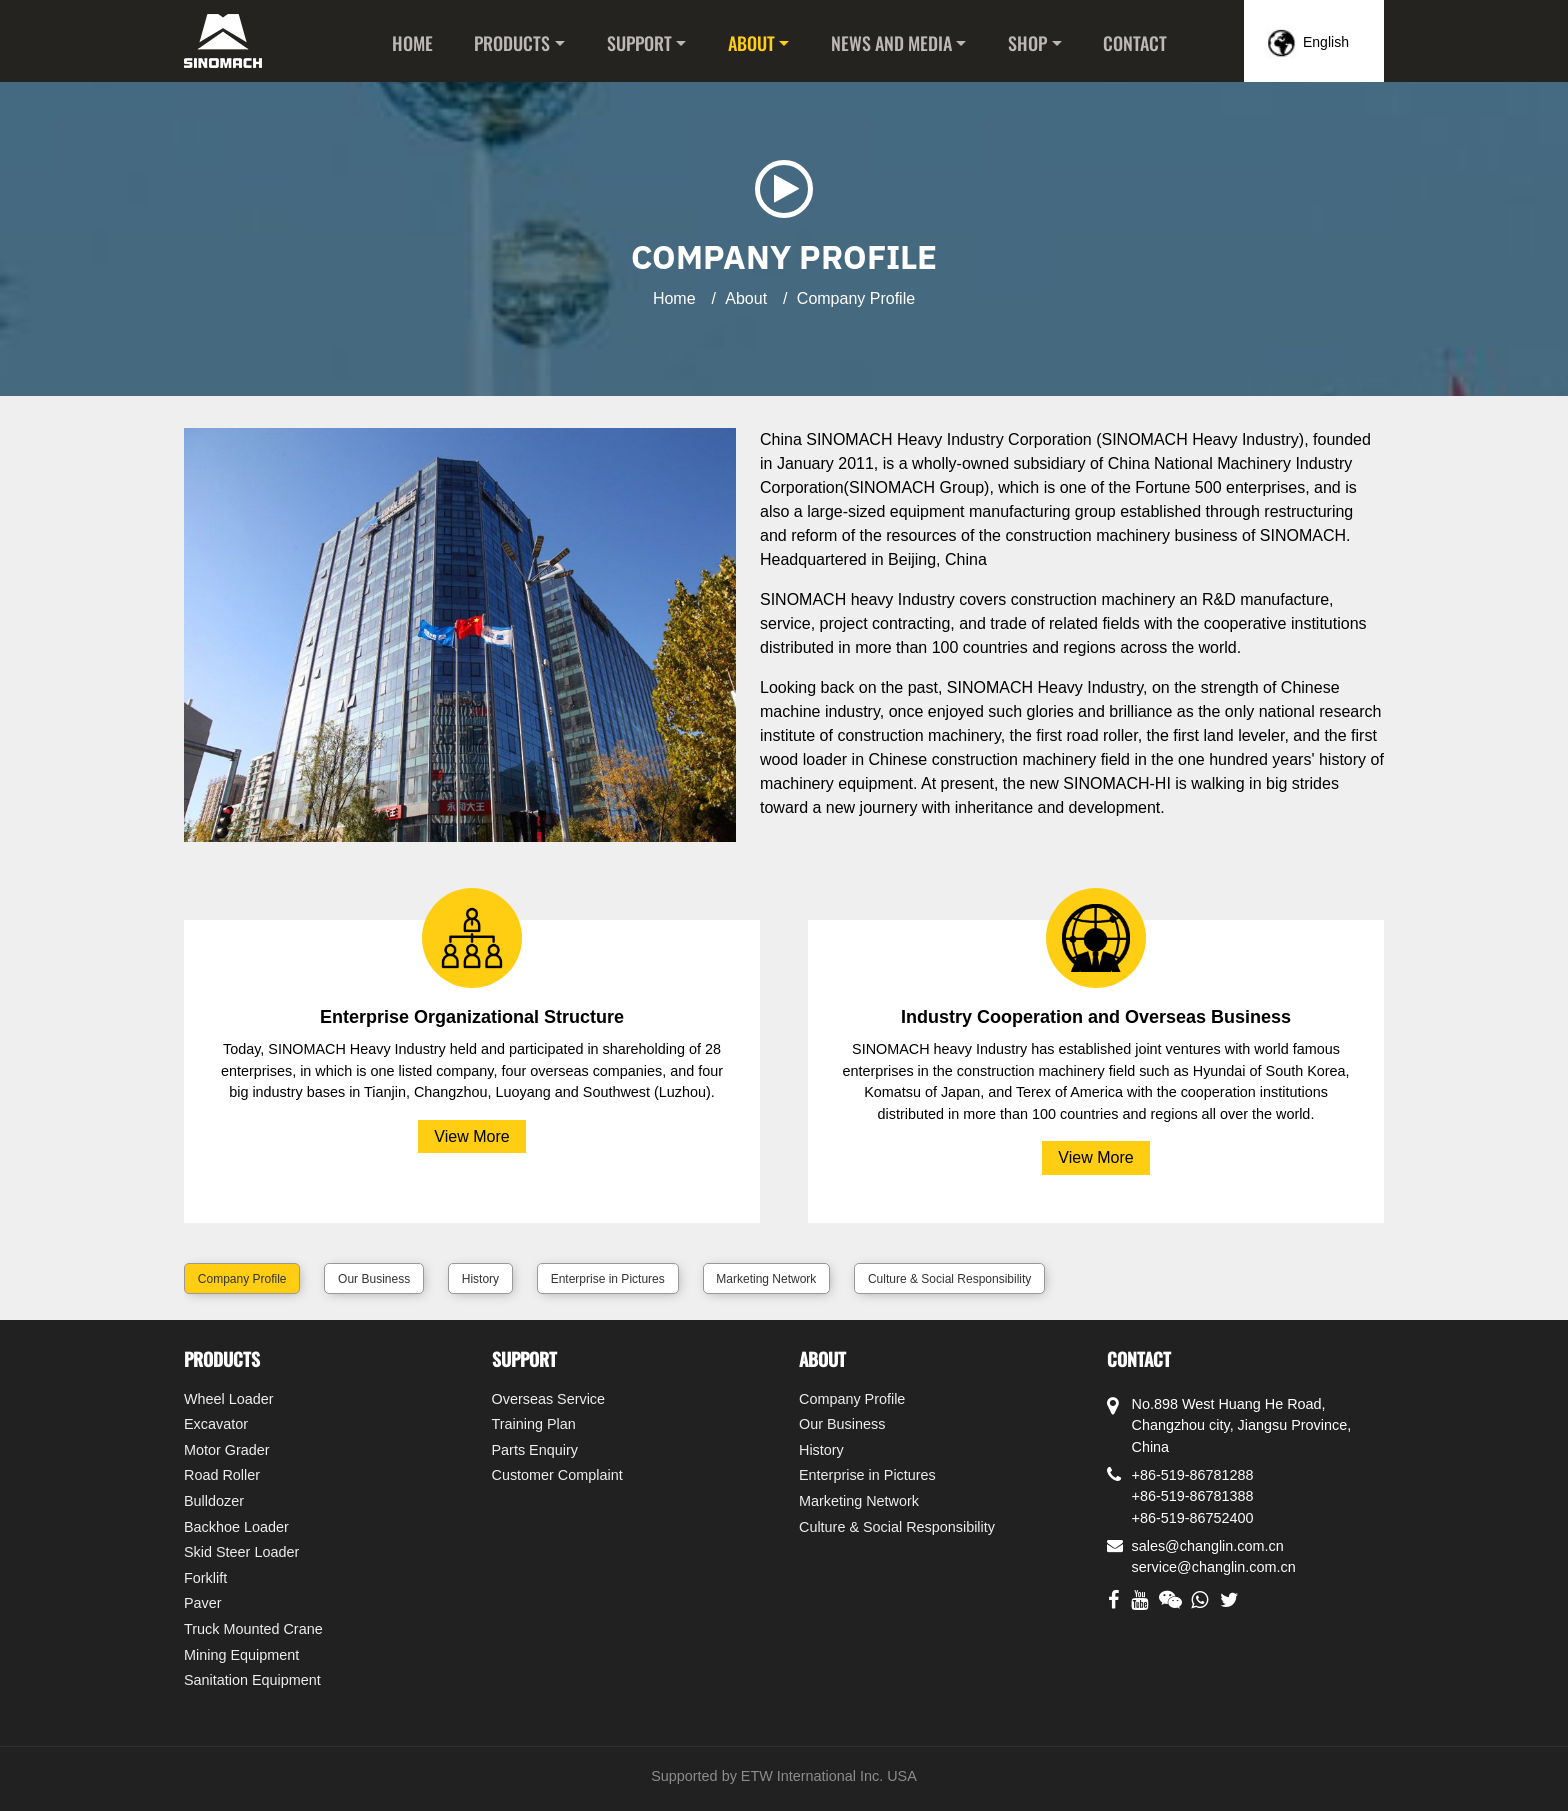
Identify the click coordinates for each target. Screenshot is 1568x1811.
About (746, 298)
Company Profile (242, 1279)
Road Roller (222, 1475)
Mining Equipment (241, 1655)
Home (412, 43)
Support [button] (639, 43)
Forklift (205, 1578)
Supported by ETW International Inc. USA (784, 1776)
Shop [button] (1027, 43)
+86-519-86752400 (1193, 1518)
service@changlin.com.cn (1214, 1567)
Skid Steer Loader (241, 1552)
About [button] (751, 43)
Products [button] (512, 43)
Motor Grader (227, 1450)
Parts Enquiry (535, 1450)
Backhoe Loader (236, 1527)
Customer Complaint (557, 1475)
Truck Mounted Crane (253, 1629)
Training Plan (534, 1424)
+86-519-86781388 (1193, 1496)
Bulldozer (214, 1501)
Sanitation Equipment (252, 1680)
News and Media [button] (891, 43)
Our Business (374, 1279)
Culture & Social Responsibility (949, 1279)
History (480, 1279)
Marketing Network (766, 1279)
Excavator (216, 1424)
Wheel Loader (229, 1399)
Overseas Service (549, 1399)
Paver (203, 1603)
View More (471, 1136)
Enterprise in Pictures (608, 1279)
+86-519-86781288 (1193, 1475)
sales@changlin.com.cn (1208, 1546)
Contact (1135, 43)
